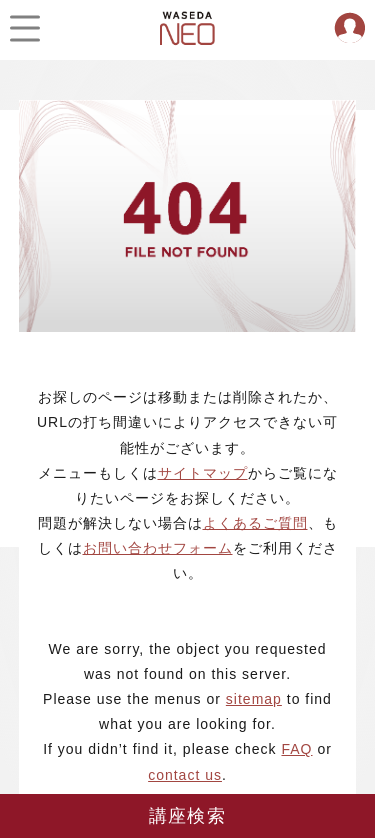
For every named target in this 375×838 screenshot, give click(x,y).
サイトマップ (203, 473)
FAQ (296, 749)
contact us (185, 775)
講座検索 (187, 816)
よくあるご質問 (255, 523)
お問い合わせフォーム (158, 548)
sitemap (254, 699)
